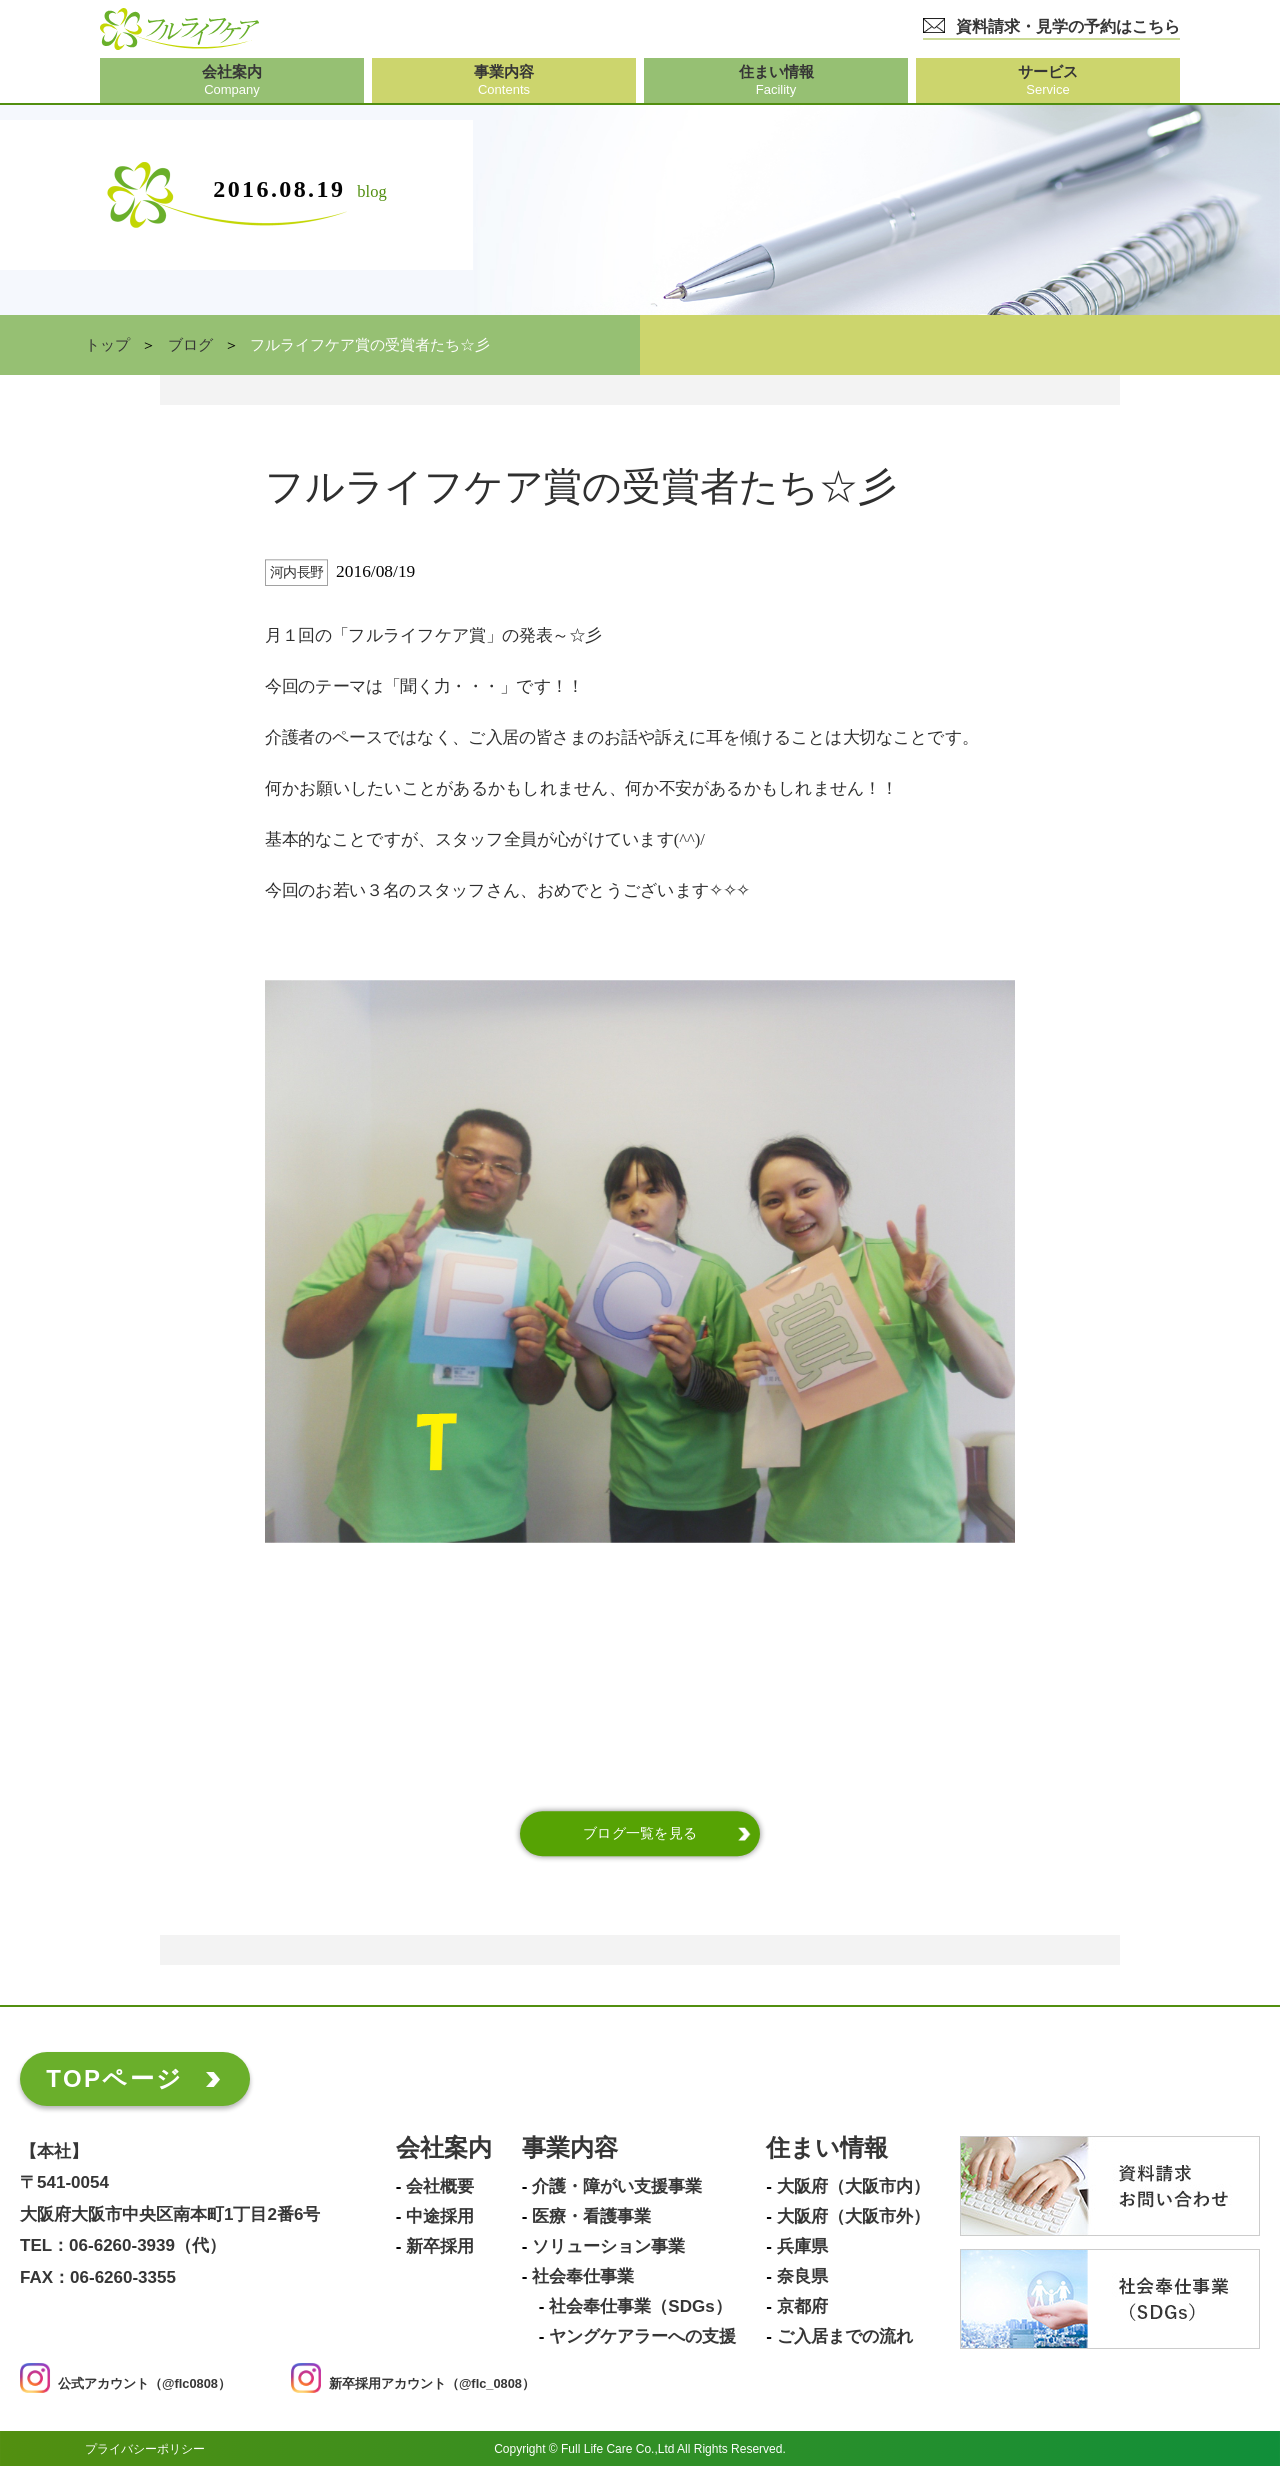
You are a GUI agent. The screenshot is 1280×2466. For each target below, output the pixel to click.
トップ (107, 345)
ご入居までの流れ (845, 2337)
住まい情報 (827, 2148)
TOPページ (114, 2078)
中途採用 (440, 2217)
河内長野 (297, 572)
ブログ (190, 345)
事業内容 (570, 2148)
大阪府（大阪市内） (853, 2187)
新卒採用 (440, 2247)
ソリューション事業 (608, 2247)
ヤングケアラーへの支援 (642, 2337)
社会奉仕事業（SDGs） (640, 2307)
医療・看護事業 (591, 2217)
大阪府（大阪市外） (853, 2217)
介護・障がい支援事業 (617, 2187)
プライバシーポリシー (145, 2448)
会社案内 (444, 2148)
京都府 (802, 2307)
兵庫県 (802, 2247)
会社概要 (440, 2187)
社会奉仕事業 (583, 2277)
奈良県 (802, 2277)
